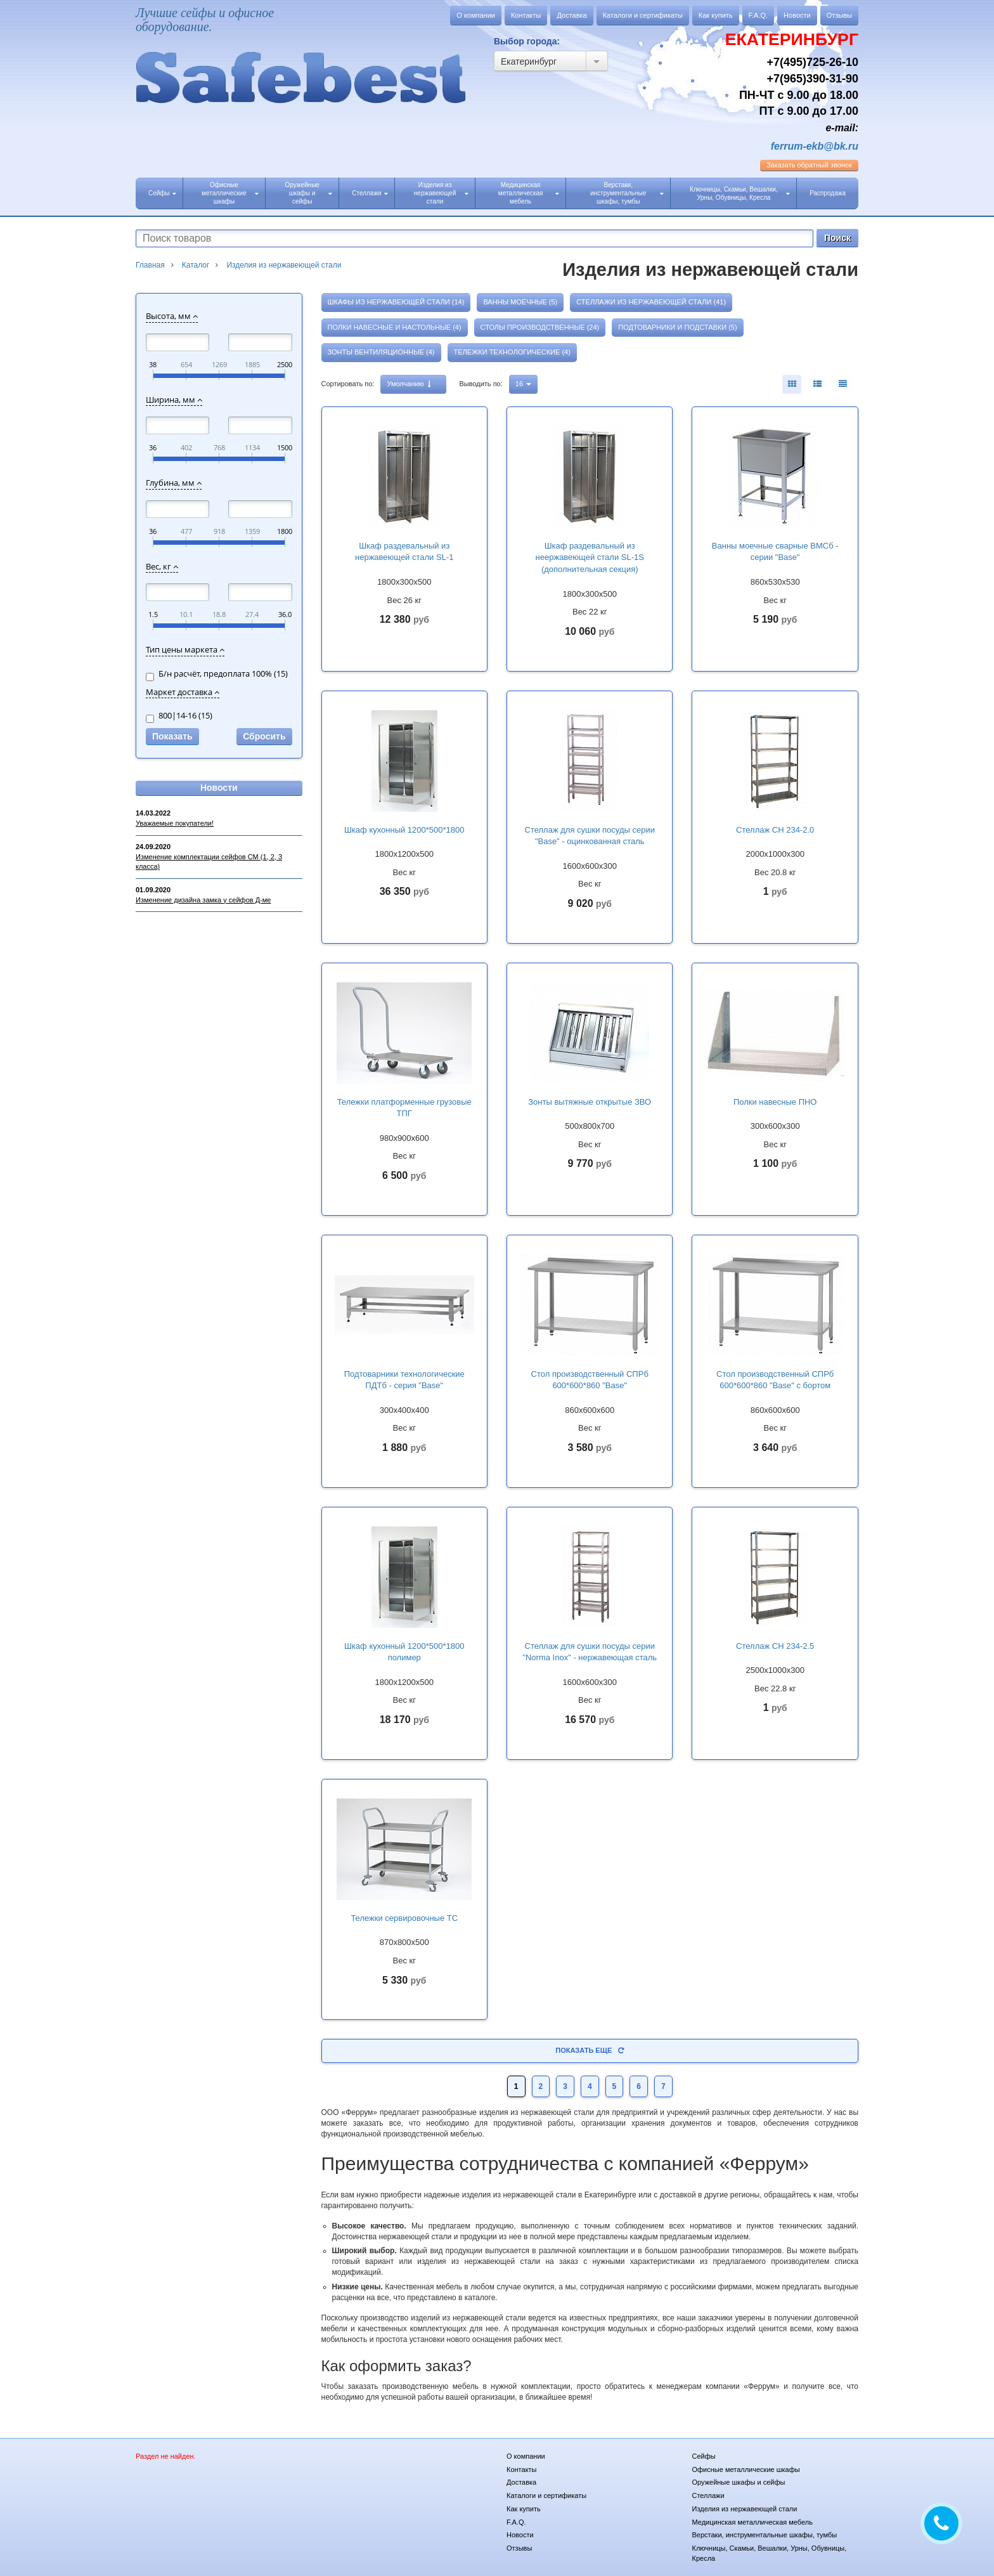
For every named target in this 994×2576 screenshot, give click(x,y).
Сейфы (162, 193)
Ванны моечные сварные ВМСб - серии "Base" (775, 552)
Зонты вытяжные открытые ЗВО (589, 1102)
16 (523, 383)
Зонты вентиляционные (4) (381, 352)
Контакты (526, 15)
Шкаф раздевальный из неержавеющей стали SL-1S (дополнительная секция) (590, 557)
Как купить (716, 15)
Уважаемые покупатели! (175, 823)
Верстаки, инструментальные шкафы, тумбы (627, 193)
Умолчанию (408, 384)
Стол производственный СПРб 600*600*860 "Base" (590, 1380)
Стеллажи (369, 193)
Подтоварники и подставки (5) (677, 327)
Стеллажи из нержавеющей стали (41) (651, 302)
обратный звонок (809, 165)
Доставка (571, 15)
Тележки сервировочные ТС (404, 1918)
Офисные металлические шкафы (230, 193)
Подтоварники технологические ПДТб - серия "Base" (404, 1380)
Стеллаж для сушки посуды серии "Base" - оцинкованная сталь (590, 836)
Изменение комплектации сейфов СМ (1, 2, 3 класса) (209, 862)
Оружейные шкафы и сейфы (308, 193)
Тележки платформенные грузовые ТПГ (404, 1108)
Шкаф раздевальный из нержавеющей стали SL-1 (404, 552)
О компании (475, 15)
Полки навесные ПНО (775, 1102)
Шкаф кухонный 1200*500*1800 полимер (404, 1652)
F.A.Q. (758, 15)
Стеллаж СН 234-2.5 (775, 1646)
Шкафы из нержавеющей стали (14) (396, 302)
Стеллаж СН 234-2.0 (775, 830)
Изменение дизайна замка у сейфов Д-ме (203, 900)
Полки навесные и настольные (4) (395, 327)
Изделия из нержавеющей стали (441, 193)
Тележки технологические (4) (512, 352)
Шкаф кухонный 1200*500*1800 (404, 830)
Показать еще (589, 2050)
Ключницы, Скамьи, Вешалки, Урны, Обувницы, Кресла (740, 193)
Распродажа (828, 193)
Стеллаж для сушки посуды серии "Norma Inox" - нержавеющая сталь (589, 1652)
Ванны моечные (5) (520, 302)
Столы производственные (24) (540, 327)
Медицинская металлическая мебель (528, 193)
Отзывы (839, 15)
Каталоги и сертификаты (643, 15)
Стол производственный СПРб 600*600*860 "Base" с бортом (775, 1380)
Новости (797, 15)
